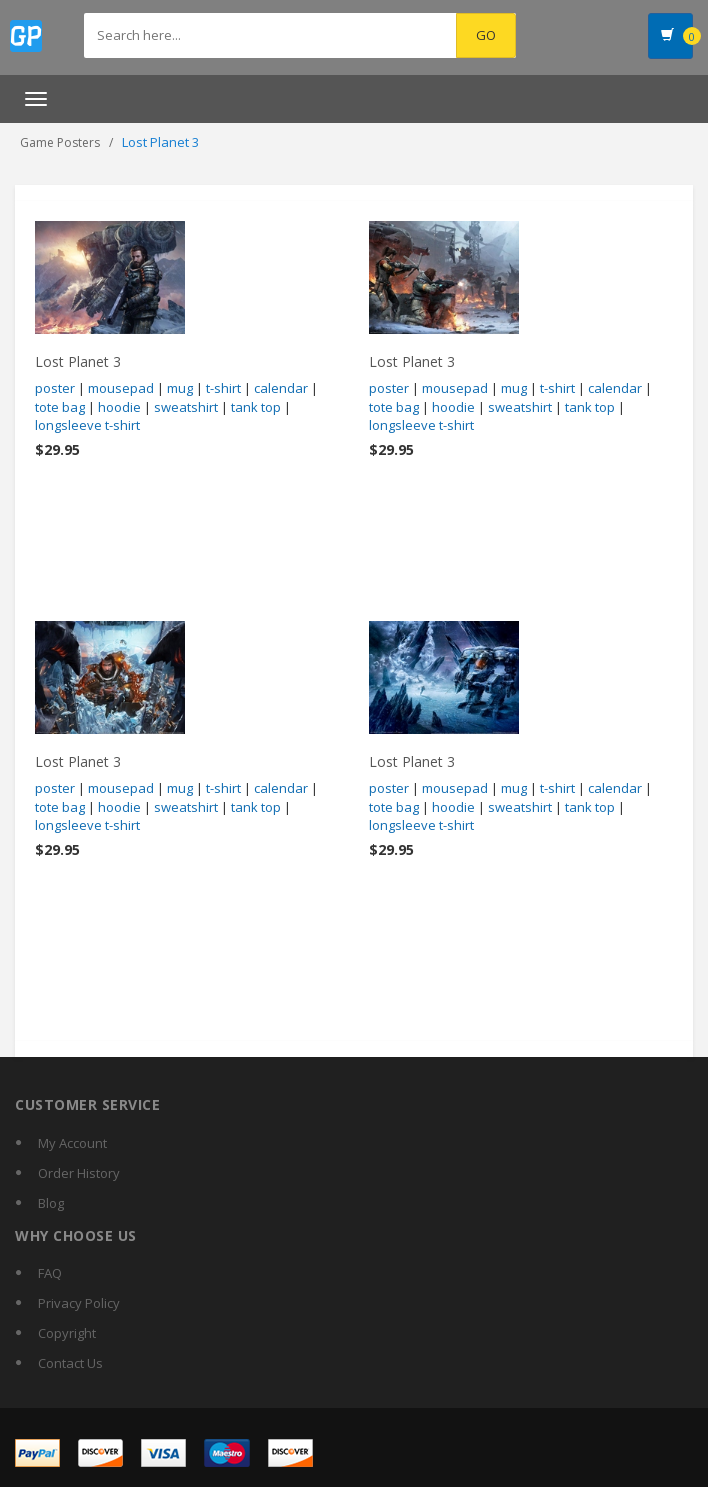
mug (180, 388)
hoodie (119, 407)
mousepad (121, 388)
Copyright (67, 1333)
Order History (79, 1173)
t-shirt (223, 388)
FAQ (50, 1273)
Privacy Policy (79, 1303)
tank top (256, 407)
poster (55, 388)
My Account (72, 1143)
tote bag (60, 407)
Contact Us (70, 1363)
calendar (281, 388)
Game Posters (60, 142)
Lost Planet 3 (78, 361)
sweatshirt (186, 407)
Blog (51, 1203)
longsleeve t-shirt (87, 425)
